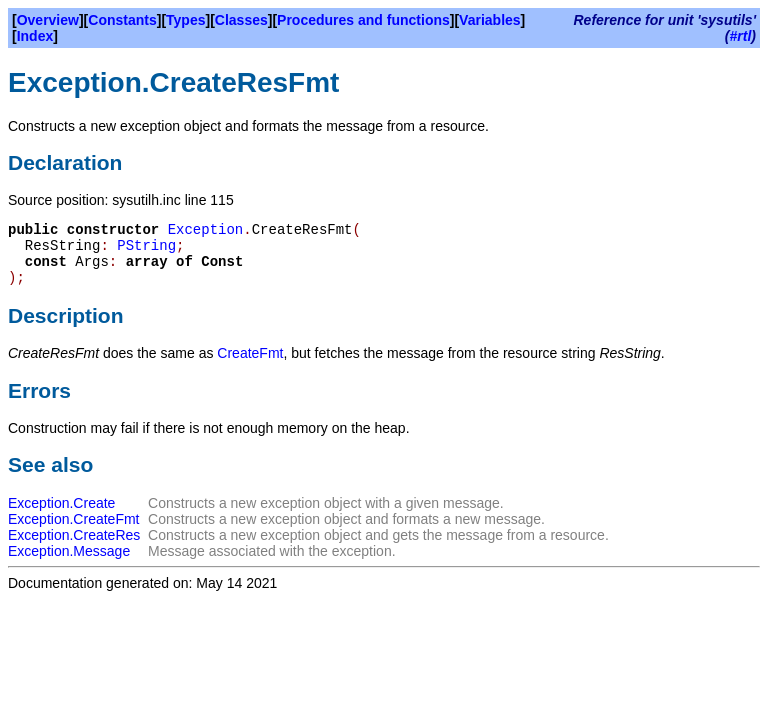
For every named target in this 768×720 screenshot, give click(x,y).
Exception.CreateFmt (74, 519)
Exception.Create (61, 503)
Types (185, 20)
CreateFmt (250, 353)
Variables (490, 20)
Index (35, 36)
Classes (241, 20)
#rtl (741, 36)
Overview (48, 20)
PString (146, 246)
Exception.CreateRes (74, 535)
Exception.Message (69, 551)
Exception (206, 230)
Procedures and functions (363, 20)
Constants (122, 20)
